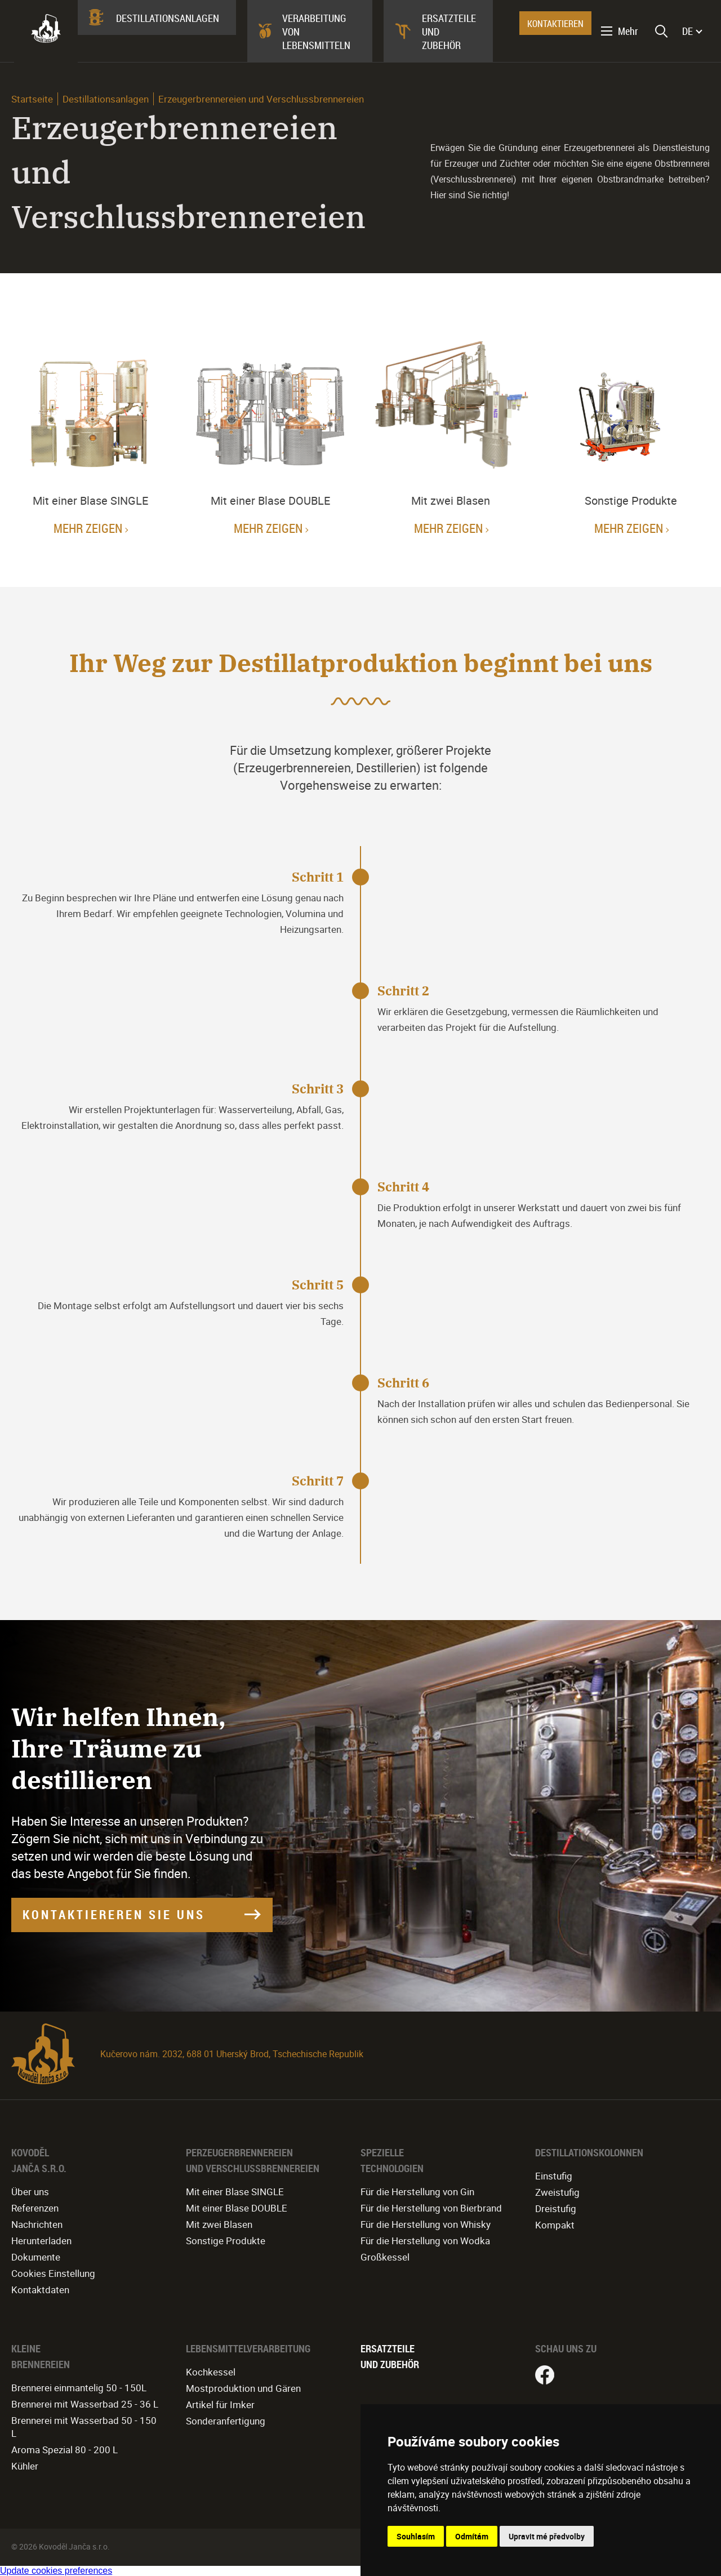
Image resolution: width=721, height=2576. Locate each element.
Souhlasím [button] (416, 2536)
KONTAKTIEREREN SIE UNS (114, 1914)
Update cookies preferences (56, 2570)
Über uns (30, 2191)
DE (687, 31)
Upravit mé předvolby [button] (547, 2536)
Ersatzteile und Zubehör (449, 31)
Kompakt (555, 2224)
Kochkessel (210, 2371)
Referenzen (35, 2207)
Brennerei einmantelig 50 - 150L (78, 2387)
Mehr (628, 31)
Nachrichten (37, 2224)
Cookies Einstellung (53, 2273)
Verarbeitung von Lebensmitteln (316, 31)
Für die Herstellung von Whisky (425, 2224)
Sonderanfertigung (225, 2420)
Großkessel (385, 2256)
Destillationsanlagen (167, 18)
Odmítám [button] (471, 2536)
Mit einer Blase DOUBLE (236, 2207)
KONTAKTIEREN (555, 23)
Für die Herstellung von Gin (417, 2191)
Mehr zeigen (88, 528)
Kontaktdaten (40, 2289)
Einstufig (553, 2175)
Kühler (24, 2465)
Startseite (32, 98)
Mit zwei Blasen (219, 2224)
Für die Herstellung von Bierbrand (431, 2207)
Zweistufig (557, 2192)
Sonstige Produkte (225, 2240)
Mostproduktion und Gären (243, 2388)
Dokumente (35, 2256)
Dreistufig (555, 2208)
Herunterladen (41, 2240)
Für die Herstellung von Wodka (425, 2240)
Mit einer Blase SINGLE (235, 2191)
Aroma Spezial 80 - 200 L (64, 2449)
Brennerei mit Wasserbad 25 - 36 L (84, 2403)
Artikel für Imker (220, 2404)
